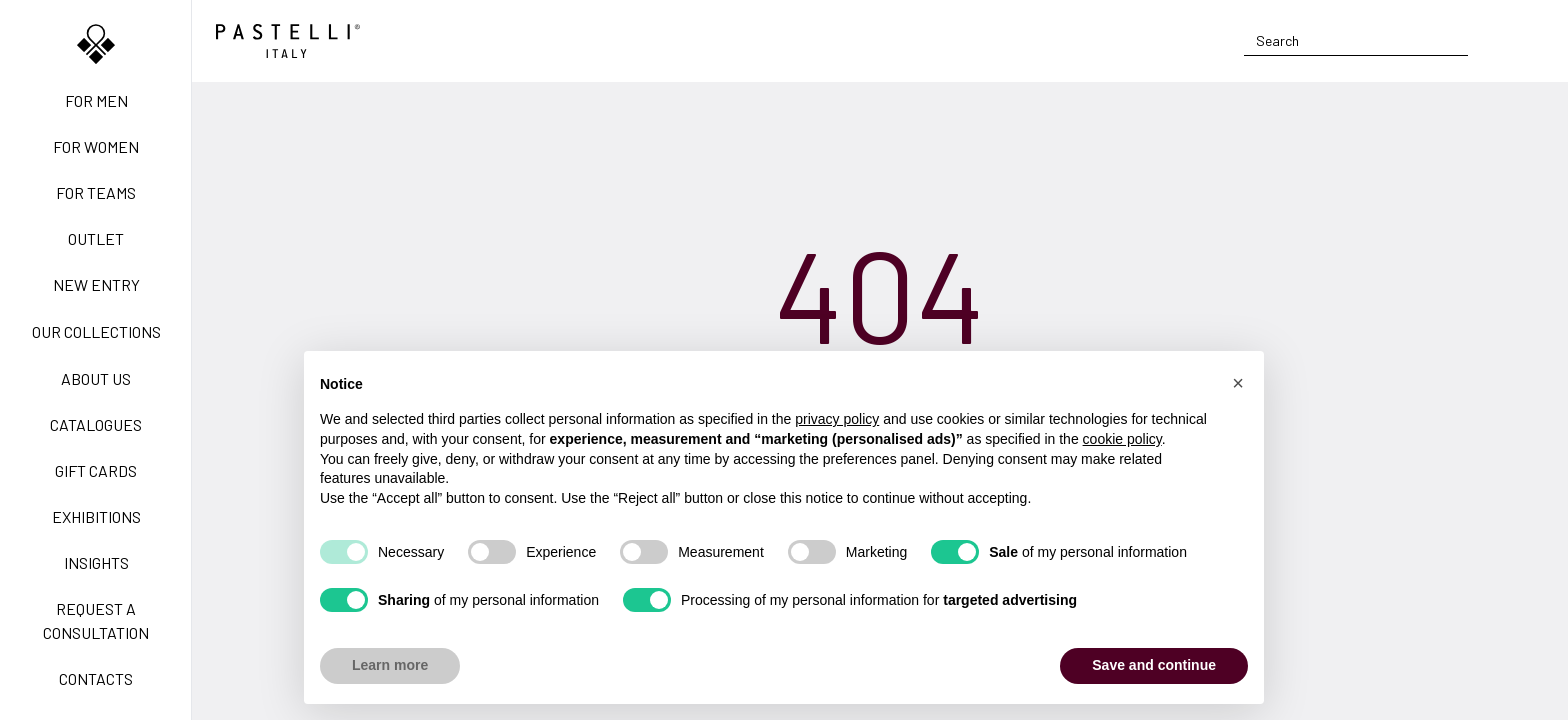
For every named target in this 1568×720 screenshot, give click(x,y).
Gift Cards (96, 470)
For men (96, 100)
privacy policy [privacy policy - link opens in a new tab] (837, 419)
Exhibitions (96, 516)
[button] (1238, 383)
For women (96, 146)
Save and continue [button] (1154, 665)
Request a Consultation (96, 620)
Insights (96, 562)
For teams (96, 192)
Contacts (96, 678)
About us (96, 378)
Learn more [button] (390, 665)
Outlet (96, 238)
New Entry (96, 284)
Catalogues (96, 424)
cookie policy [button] (1122, 439)
